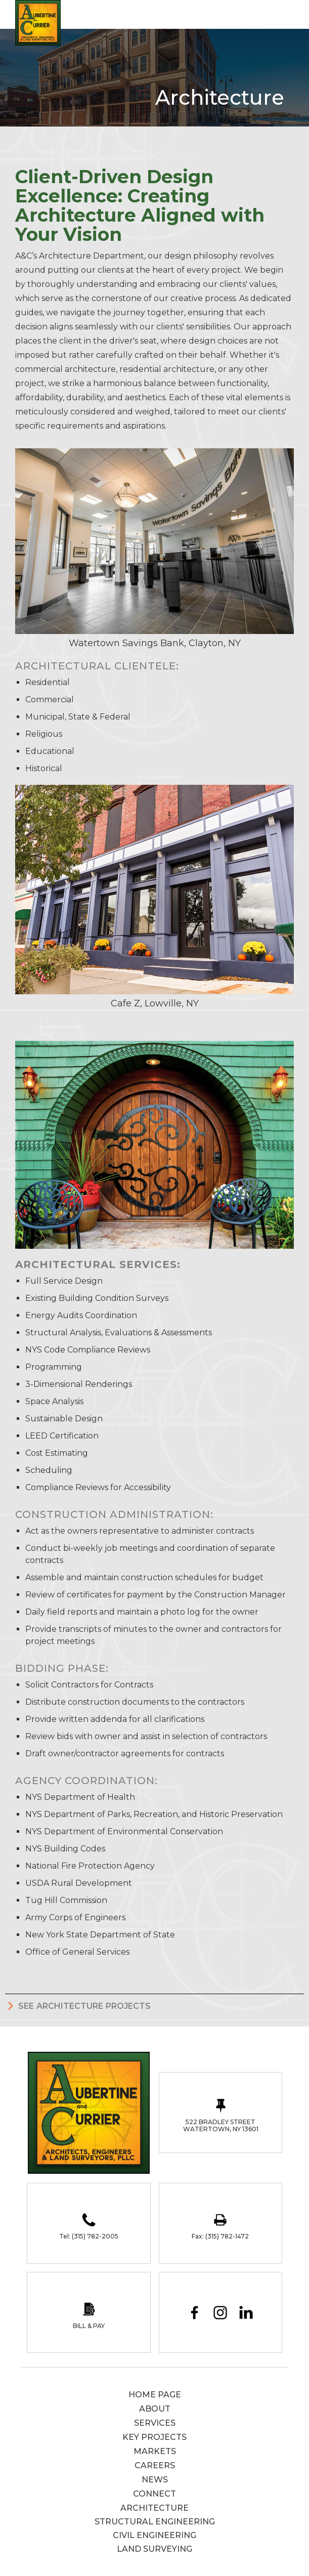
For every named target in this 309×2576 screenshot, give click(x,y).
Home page (154, 2394)
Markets (155, 2451)
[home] (35, 23)
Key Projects (154, 2437)
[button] (290, 13)
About (154, 2409)
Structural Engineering (155, 2521)
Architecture (154, 2508)
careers (155, 2465)
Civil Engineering (154, 2535)
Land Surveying (154, 2549)
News (155, 2479)
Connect (154, 2494)
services (154, 2423)
